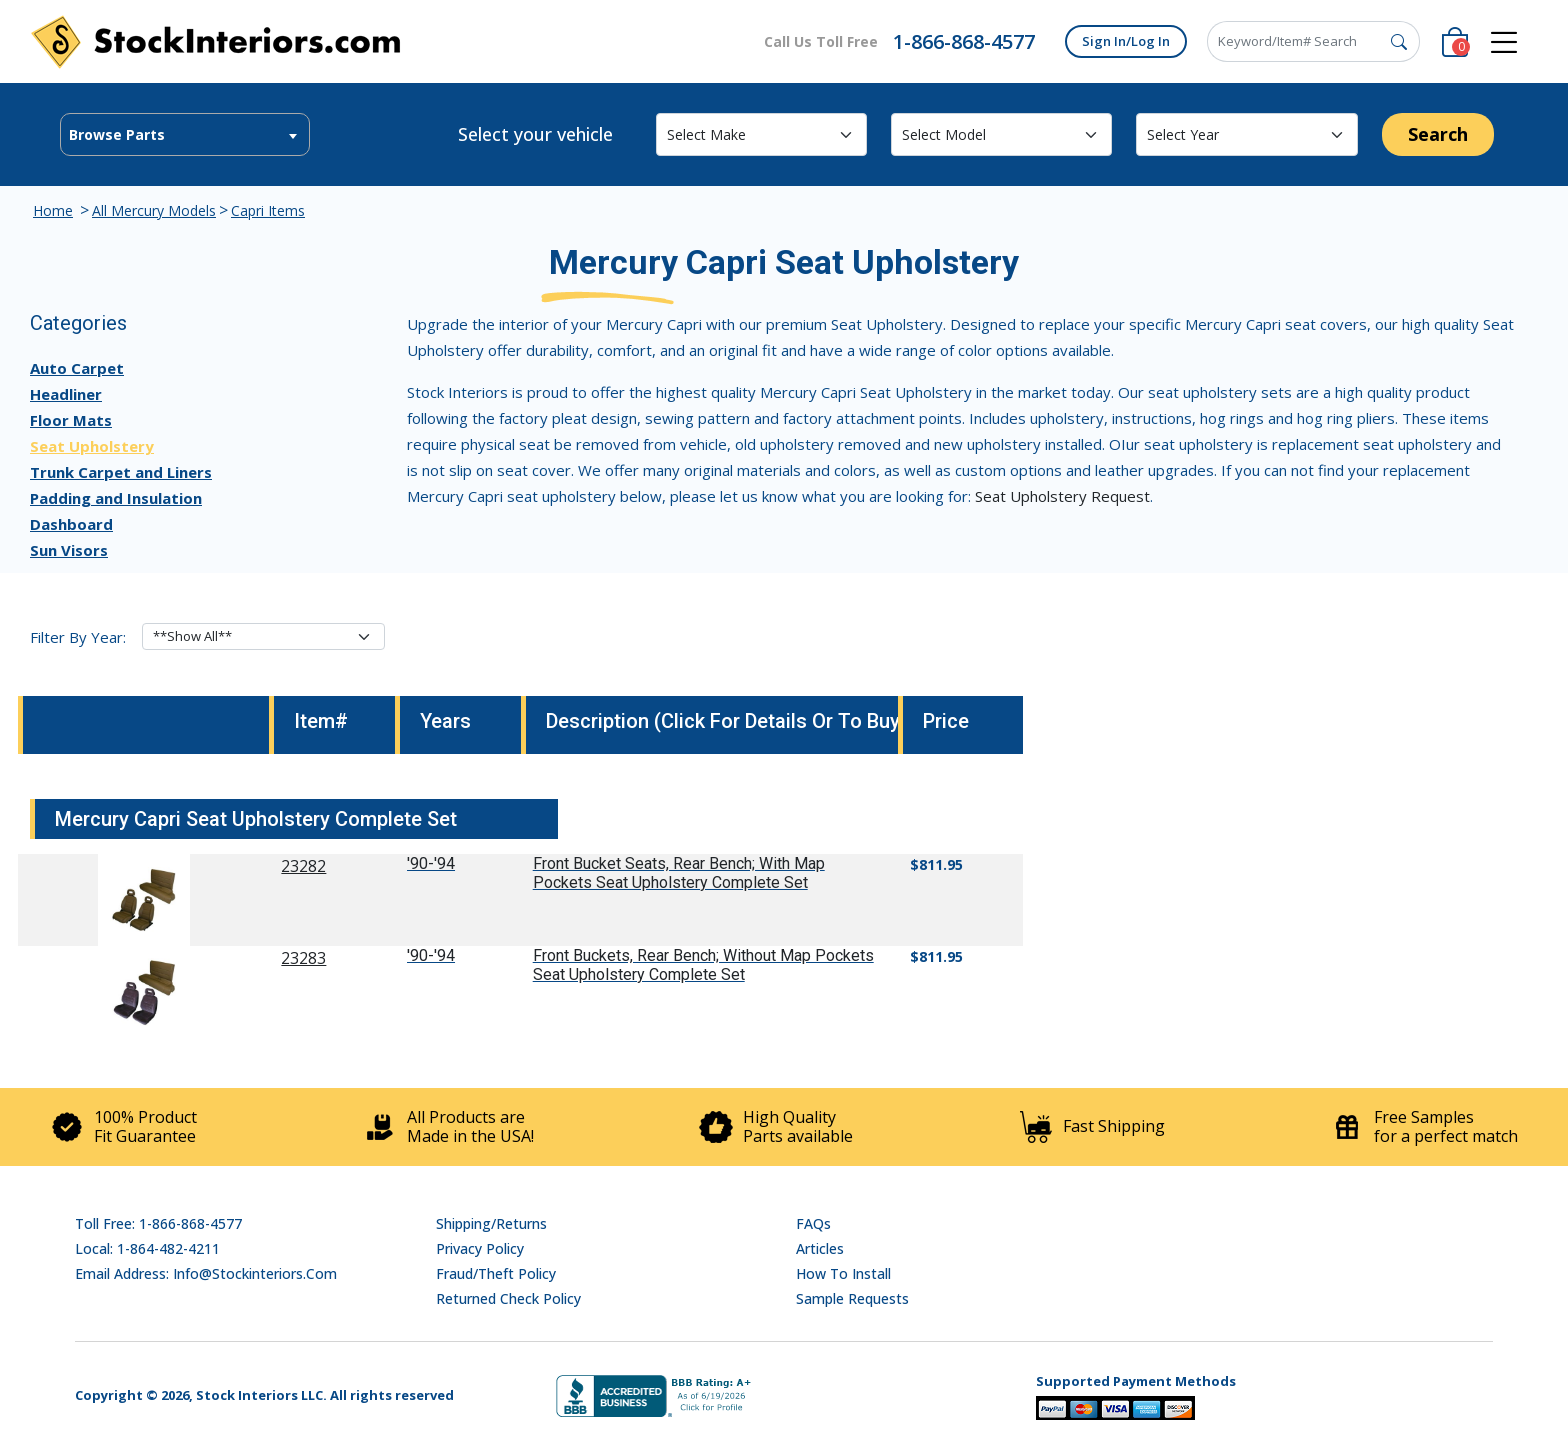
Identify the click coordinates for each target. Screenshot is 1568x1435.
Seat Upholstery (92, 446)
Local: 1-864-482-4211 (147, 1248)
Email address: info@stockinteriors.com (206, 1273)
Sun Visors (69, 550)
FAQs (813, 1223)
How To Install (843, 1273)
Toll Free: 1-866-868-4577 (158, 1223)
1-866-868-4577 (964, 41)
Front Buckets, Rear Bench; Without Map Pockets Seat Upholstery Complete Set (703, 965)
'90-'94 (431, 863)
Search (1438, 134)
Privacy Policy (480, 1248)
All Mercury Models (154, 210)
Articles (820, 1248)
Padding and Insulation (116, 498)
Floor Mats (71, 420)
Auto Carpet (77, 368)
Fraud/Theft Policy (496, 1273)
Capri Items (268, 210)
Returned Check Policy (508, 1298)
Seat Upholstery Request (1062, 496)
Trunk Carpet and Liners (121, 472)
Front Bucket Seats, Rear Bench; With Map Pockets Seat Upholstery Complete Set (679, 873)
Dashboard (71, 524)
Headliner (66, 394)
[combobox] (185, 134)
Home (53, 210)
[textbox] (185, 135)
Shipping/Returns (491, 1223)
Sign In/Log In (1126, 41)
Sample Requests (852, 1298)
